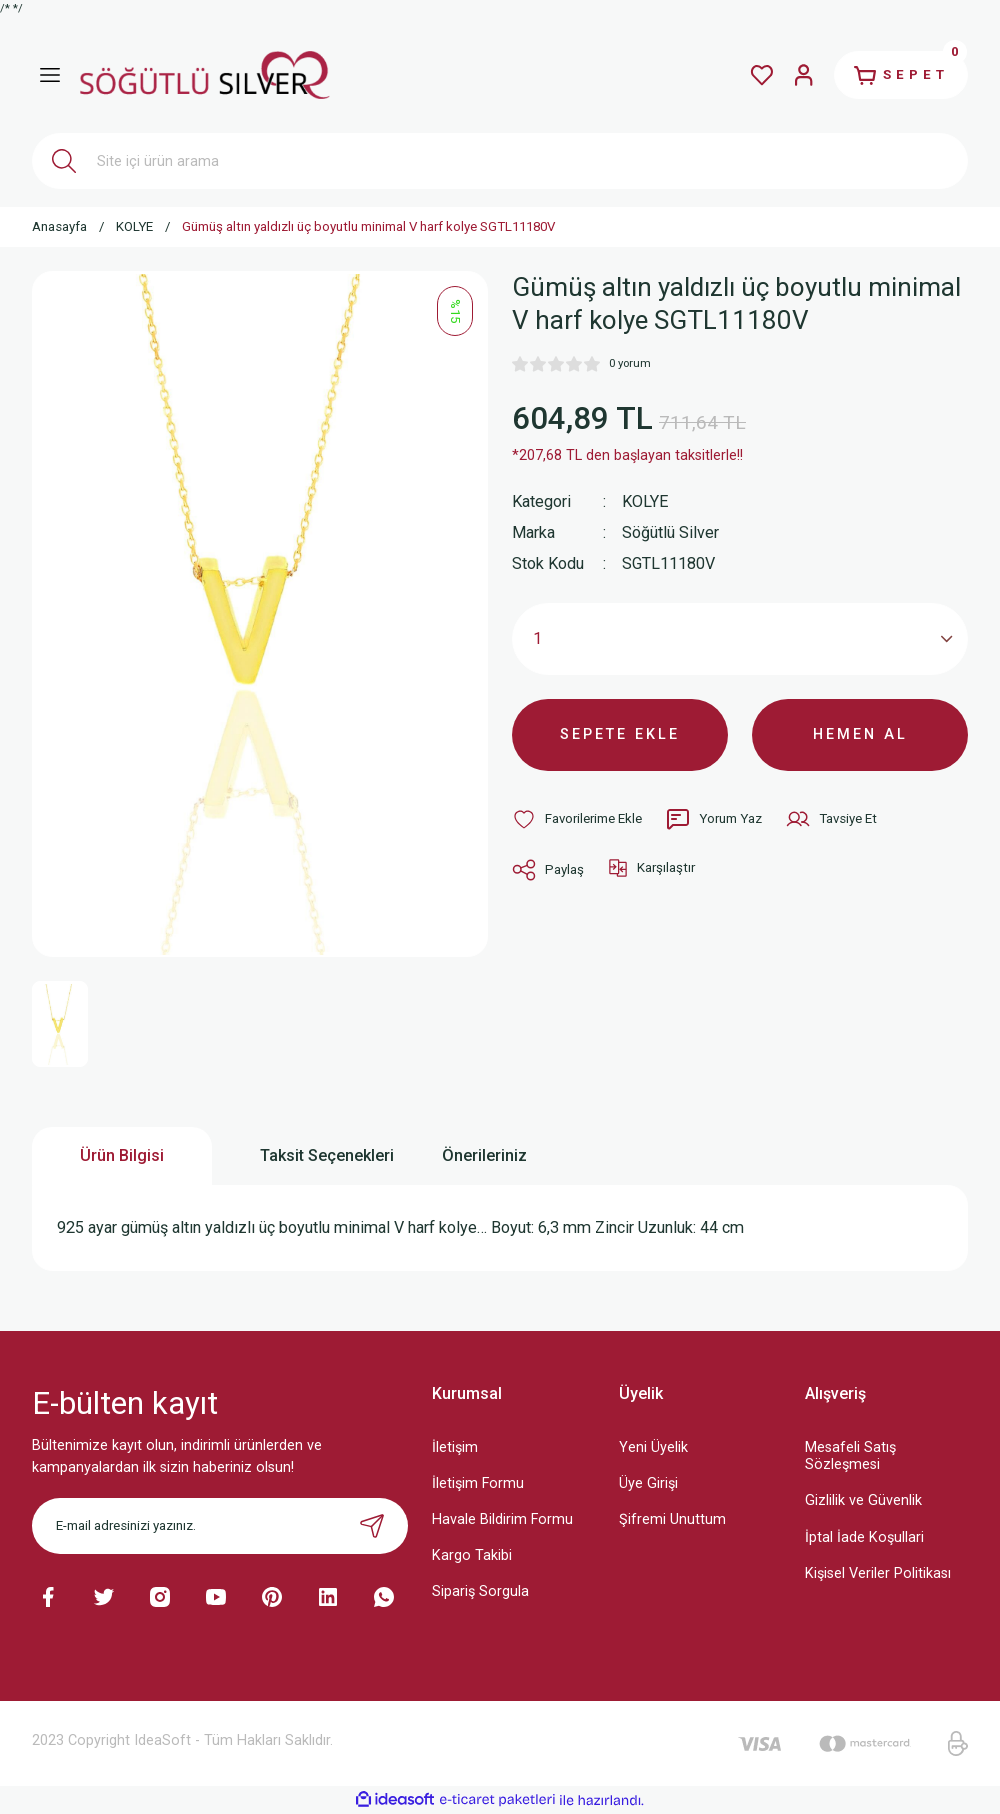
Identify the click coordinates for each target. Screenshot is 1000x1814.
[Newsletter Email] (220, 1526)
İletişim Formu (478, 1483)
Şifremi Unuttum (672, 1519)
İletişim (455, 1447)
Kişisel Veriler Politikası (878, 1573)
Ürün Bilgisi (122, 1155)
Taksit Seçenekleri (327, 1155)
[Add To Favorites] (577, 819)
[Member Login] (804, 75)
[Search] (500, 161)
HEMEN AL (860, 734)
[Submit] (372, 1526)
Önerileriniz (484, 1155)
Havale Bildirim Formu (502, 1519)
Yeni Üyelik (653, 1447)
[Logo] (205, 74)
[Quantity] (740, 639)
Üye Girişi (648, 1483)
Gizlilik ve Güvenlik (863, 1500)
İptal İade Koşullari (864, 1537)
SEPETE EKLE (620, 734)
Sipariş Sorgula (480, 1591)
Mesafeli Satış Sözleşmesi (850, 1456)
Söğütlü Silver (670, 532)
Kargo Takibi (472, 1555)
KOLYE (645, 501)
